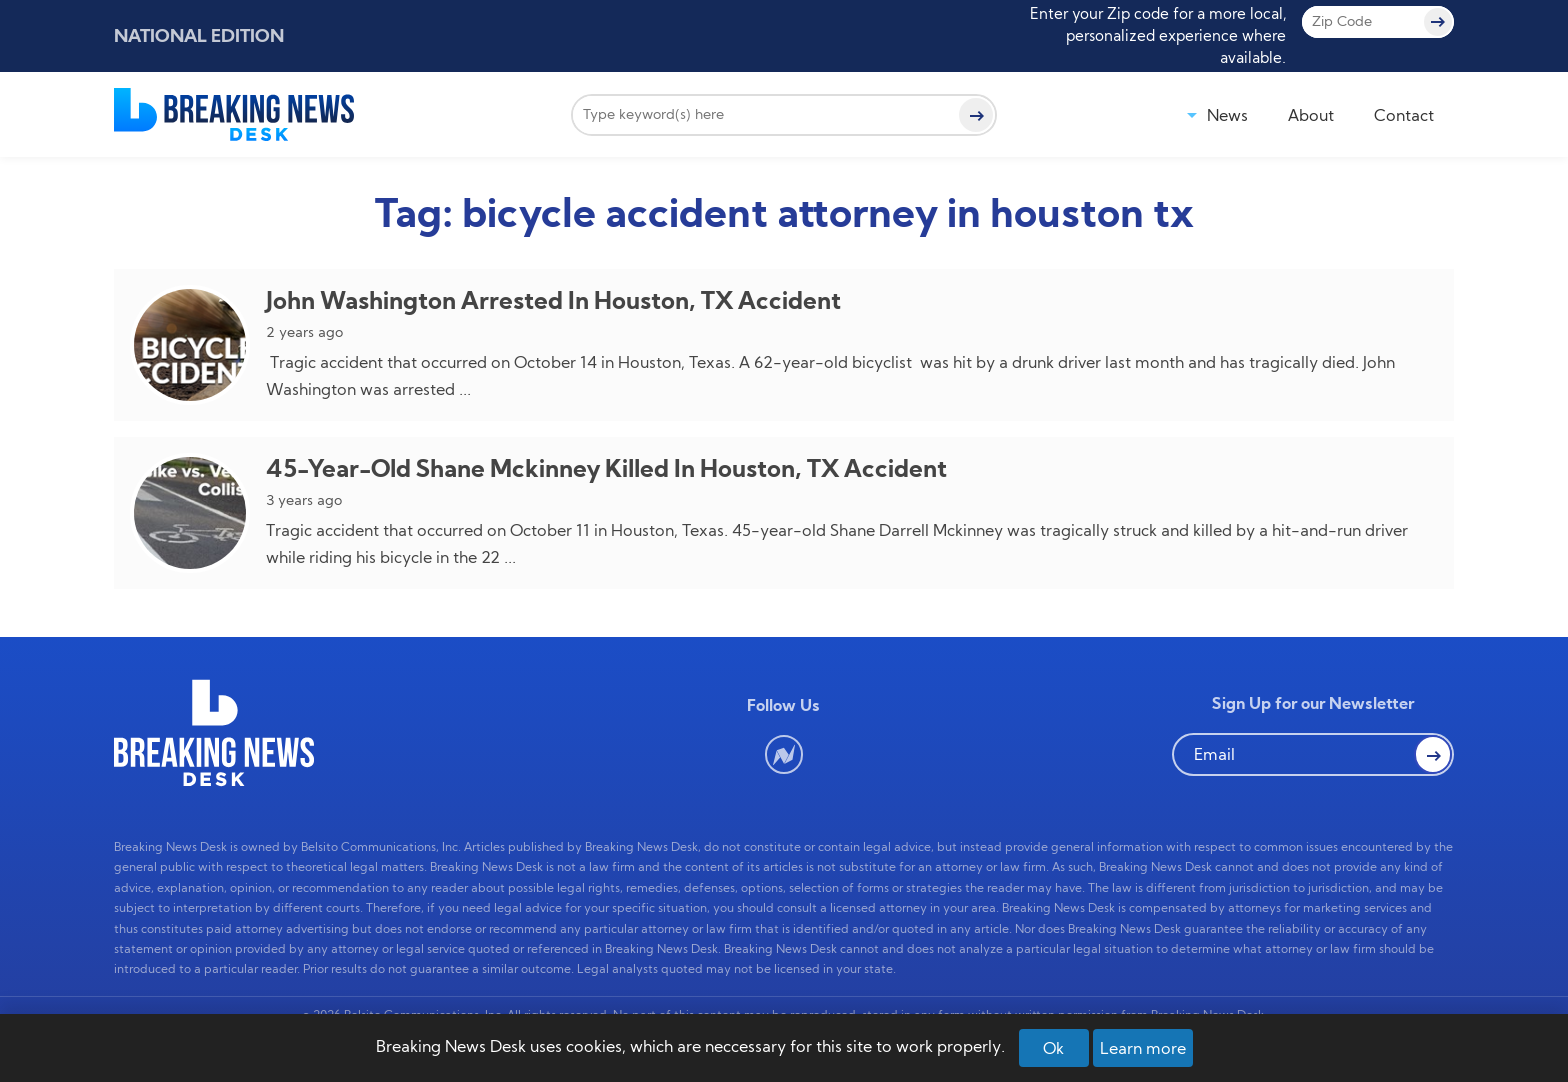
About (1311, 115)
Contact (1404, 115)
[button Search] (1433, 754)
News (1227, 115)
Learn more (1143, 1048)
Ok (1053, 1048)
